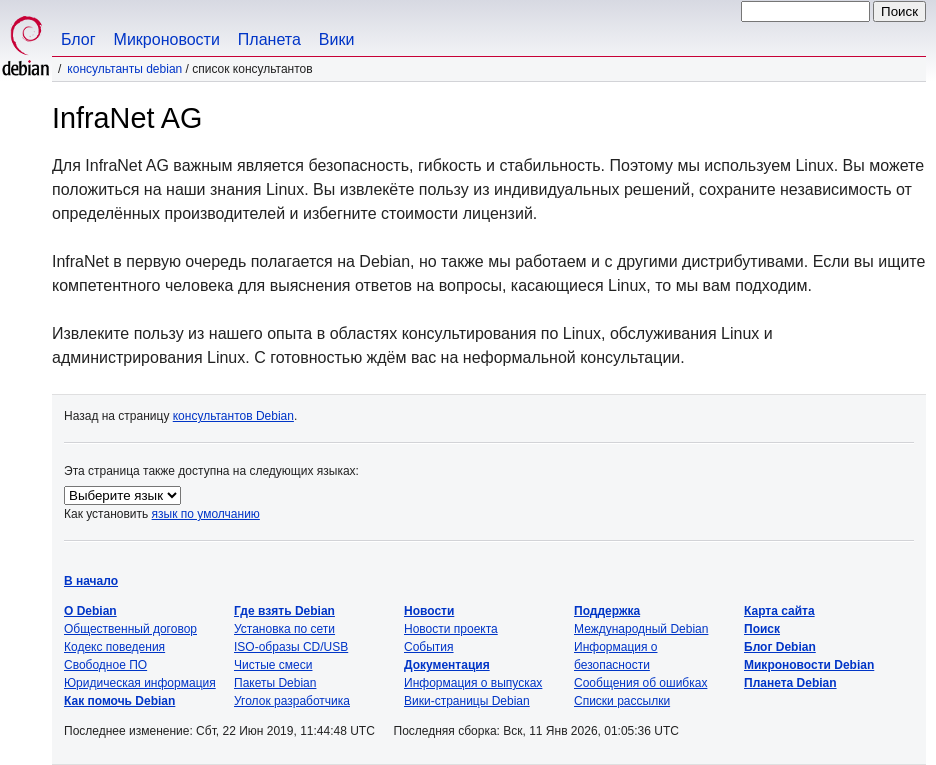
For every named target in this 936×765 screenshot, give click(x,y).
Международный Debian (641, 629)
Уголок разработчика (292, 701)
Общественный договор (130, 629)
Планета (269, 39)
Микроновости (167, 39)
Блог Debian (780, 647)
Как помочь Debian (119, 701)
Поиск (762, 629)
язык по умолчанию (206, 514)
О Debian (90, 611)
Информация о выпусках (473, 683)
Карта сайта (779, 611)
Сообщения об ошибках (640, 683)
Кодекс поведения (114, 647)
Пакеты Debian (275, 683)
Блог (78, 39)
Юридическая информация (140, 683)
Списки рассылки (622, 701)
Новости (429, 611)
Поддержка (607, 611)
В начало (91, 581)
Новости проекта (451, 629)
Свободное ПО (105, 665)
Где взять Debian (284, 611)
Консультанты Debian (124, 69)
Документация (447, 665)
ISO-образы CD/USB (291, 647)
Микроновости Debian (809, 665)
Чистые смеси (273, 665)
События (429, 647)
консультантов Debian (233, 416)
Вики (337, 39)
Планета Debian (790, 683)
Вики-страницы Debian (467, 701)
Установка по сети (284, 629)
